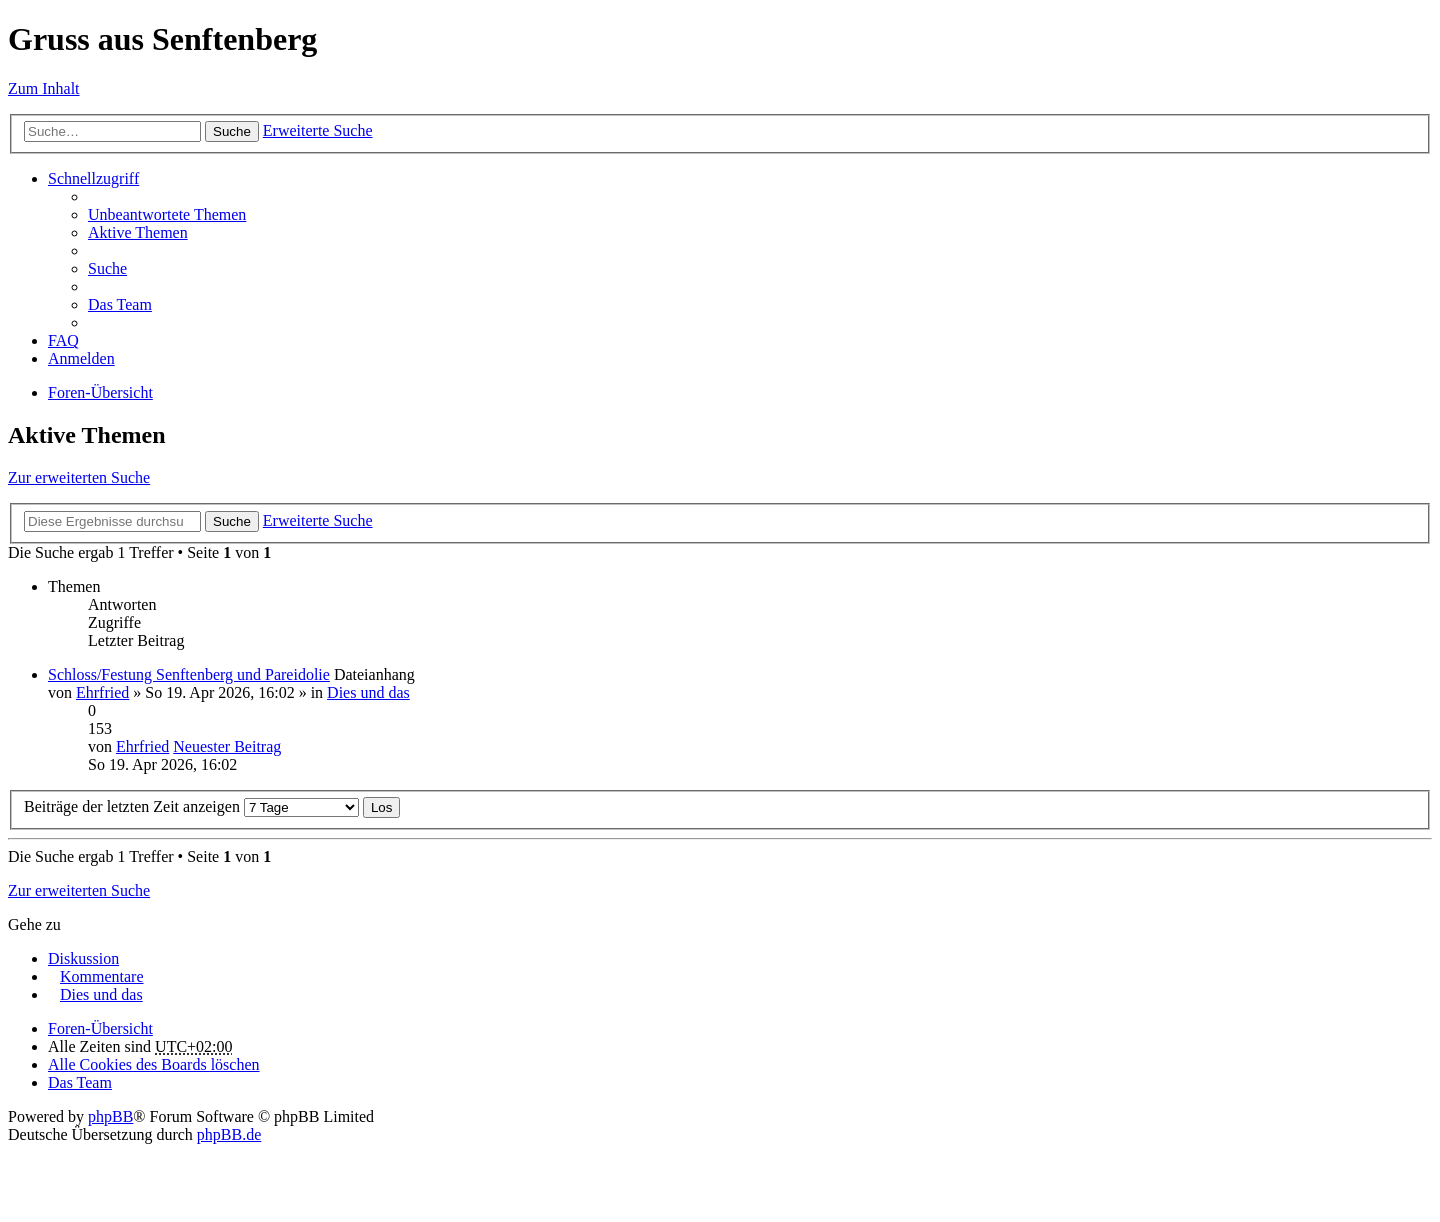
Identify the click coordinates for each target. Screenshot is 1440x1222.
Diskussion (83, 958)
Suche (232, 131)
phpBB (110, 1116)
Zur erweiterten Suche (79, 477)
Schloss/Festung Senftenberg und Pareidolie (189, 674)
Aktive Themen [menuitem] (138, 232)
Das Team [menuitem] (120, 304)
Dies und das (368, 692)
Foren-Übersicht (100, 392)
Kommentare (102, 976)
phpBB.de (229, 1134)
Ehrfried (102, 692)
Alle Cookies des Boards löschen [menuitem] (154, 1064)
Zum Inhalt (44, 88)
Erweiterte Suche (318, 130)
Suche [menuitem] (107, 268)
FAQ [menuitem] (63, 340)
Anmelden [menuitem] (81, 358)
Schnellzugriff (93, 178)
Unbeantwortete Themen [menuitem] (167, 214)
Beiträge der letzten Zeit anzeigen (191, 806)
